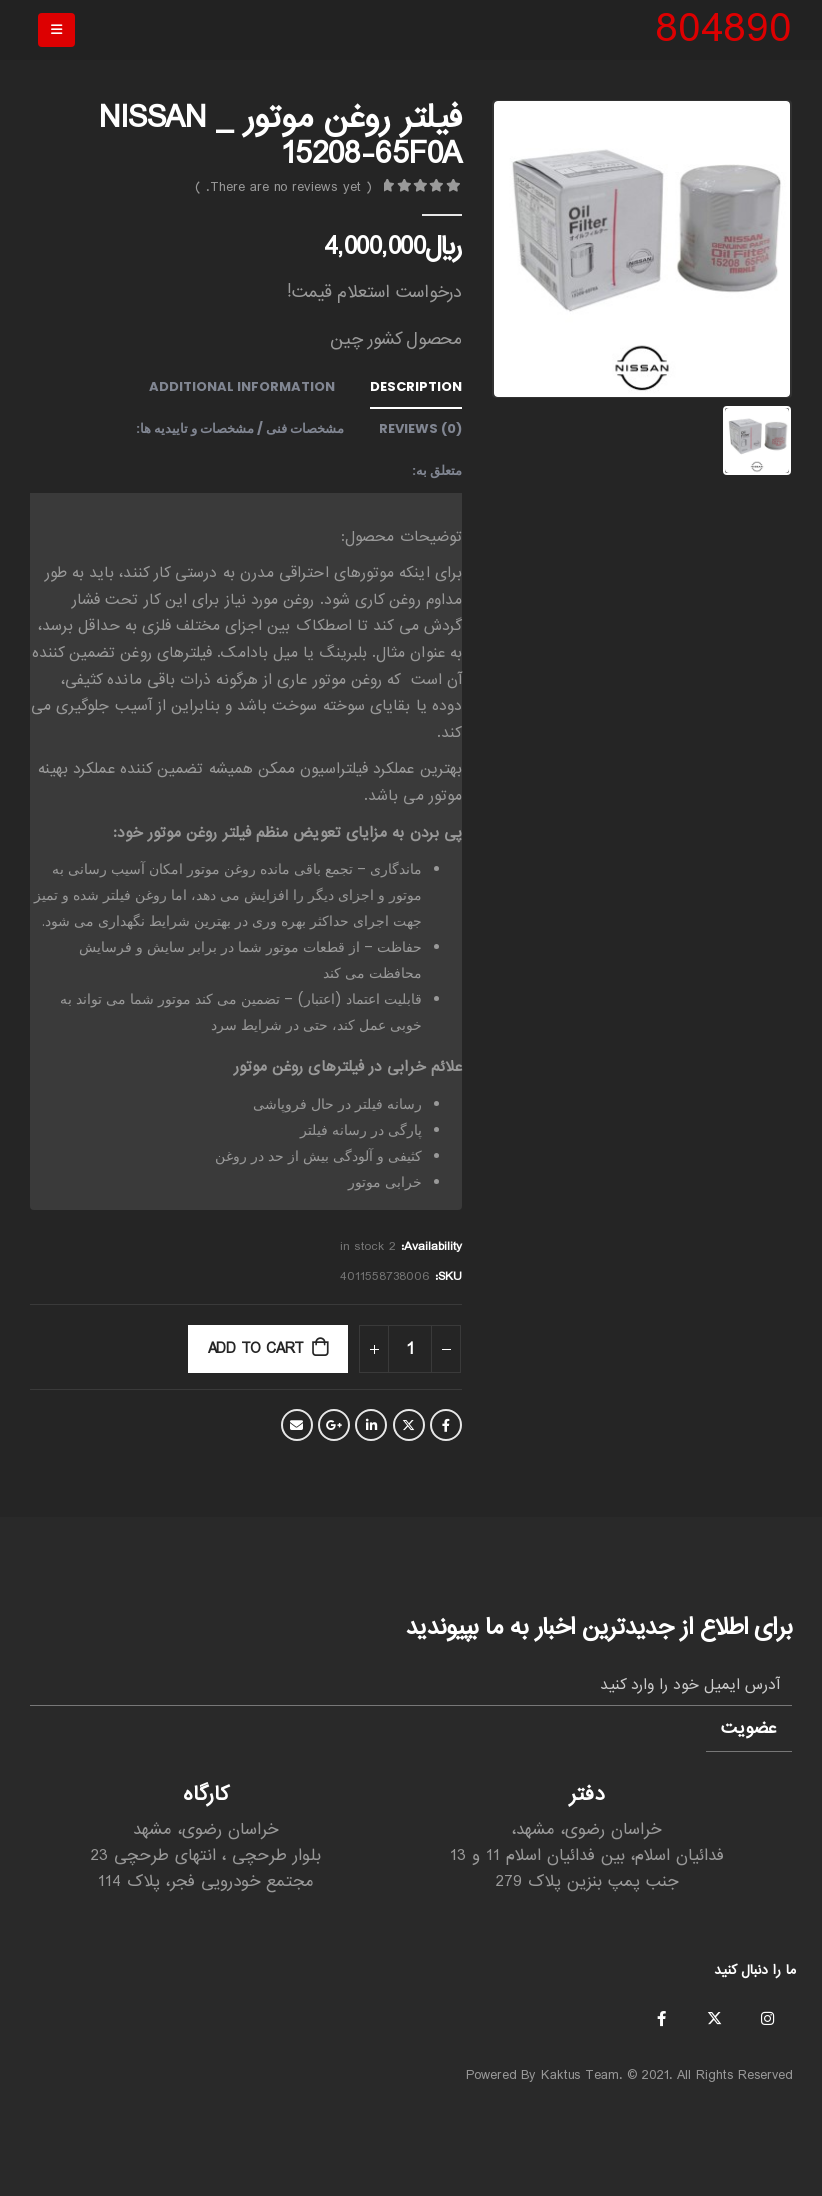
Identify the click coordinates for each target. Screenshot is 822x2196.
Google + (334, 1425)
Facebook (446, 1425)
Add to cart (256, 1349)
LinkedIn (371, 1425)
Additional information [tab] (242, 386)
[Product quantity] (410, 1349)
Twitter (409, 1425)
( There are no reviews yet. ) (283, 187)
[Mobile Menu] (56, 30)
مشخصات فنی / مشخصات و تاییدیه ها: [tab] (240, 428)
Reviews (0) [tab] (420, 428)
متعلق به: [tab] (437, 470)
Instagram (767, 2018)
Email (297, 1425)
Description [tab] (416, 386)
